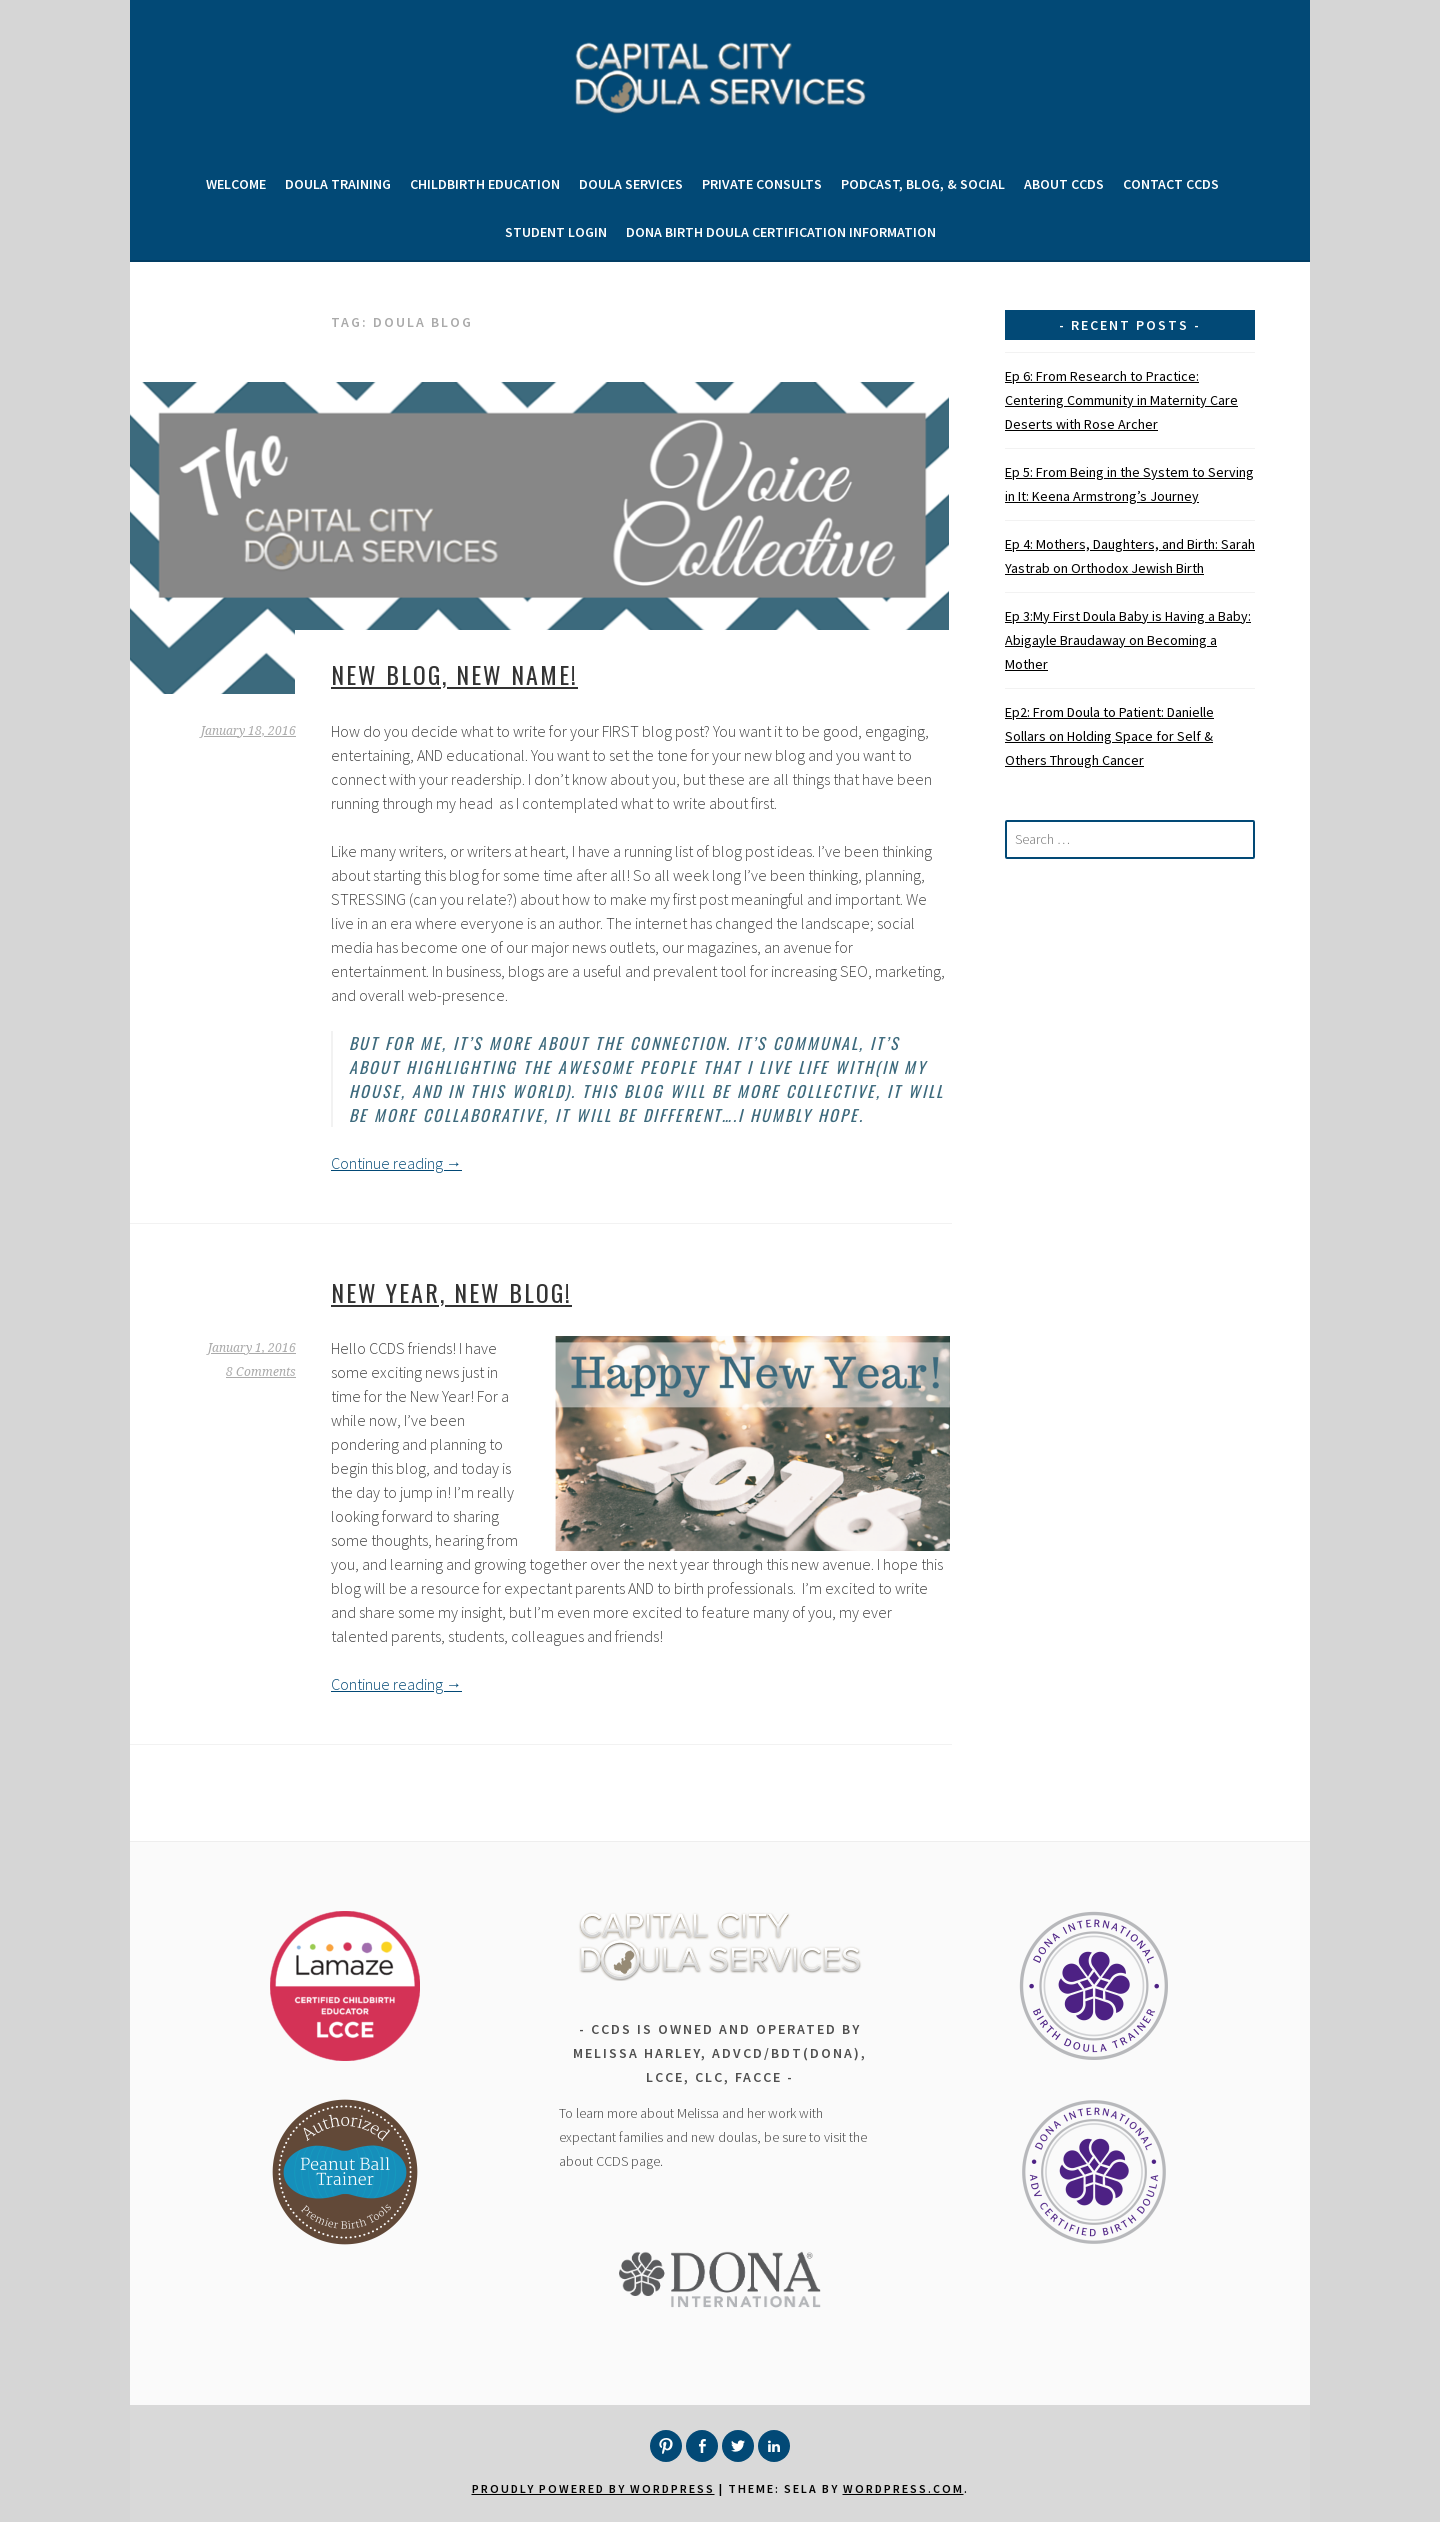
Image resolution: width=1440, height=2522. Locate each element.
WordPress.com (903, 2488)
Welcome (236, 184)
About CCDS (1064, 184)
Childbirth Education (485, 184)
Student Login (556, 232)
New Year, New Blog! (451, 1292)
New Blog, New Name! (454, 674)
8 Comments (261, 1372)
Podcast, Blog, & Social (923, 184)
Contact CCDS (1171, 184)
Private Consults (762, 184)
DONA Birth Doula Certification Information (781, 232)
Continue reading (396, 1163)
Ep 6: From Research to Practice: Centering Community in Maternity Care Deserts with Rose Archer (1121, 400)
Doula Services (631, 184)
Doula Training (338, 184)
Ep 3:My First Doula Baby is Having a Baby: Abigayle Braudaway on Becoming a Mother (1128, 640)
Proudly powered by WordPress (593, 2488)
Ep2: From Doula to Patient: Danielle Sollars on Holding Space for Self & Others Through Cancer (1109, 736)
